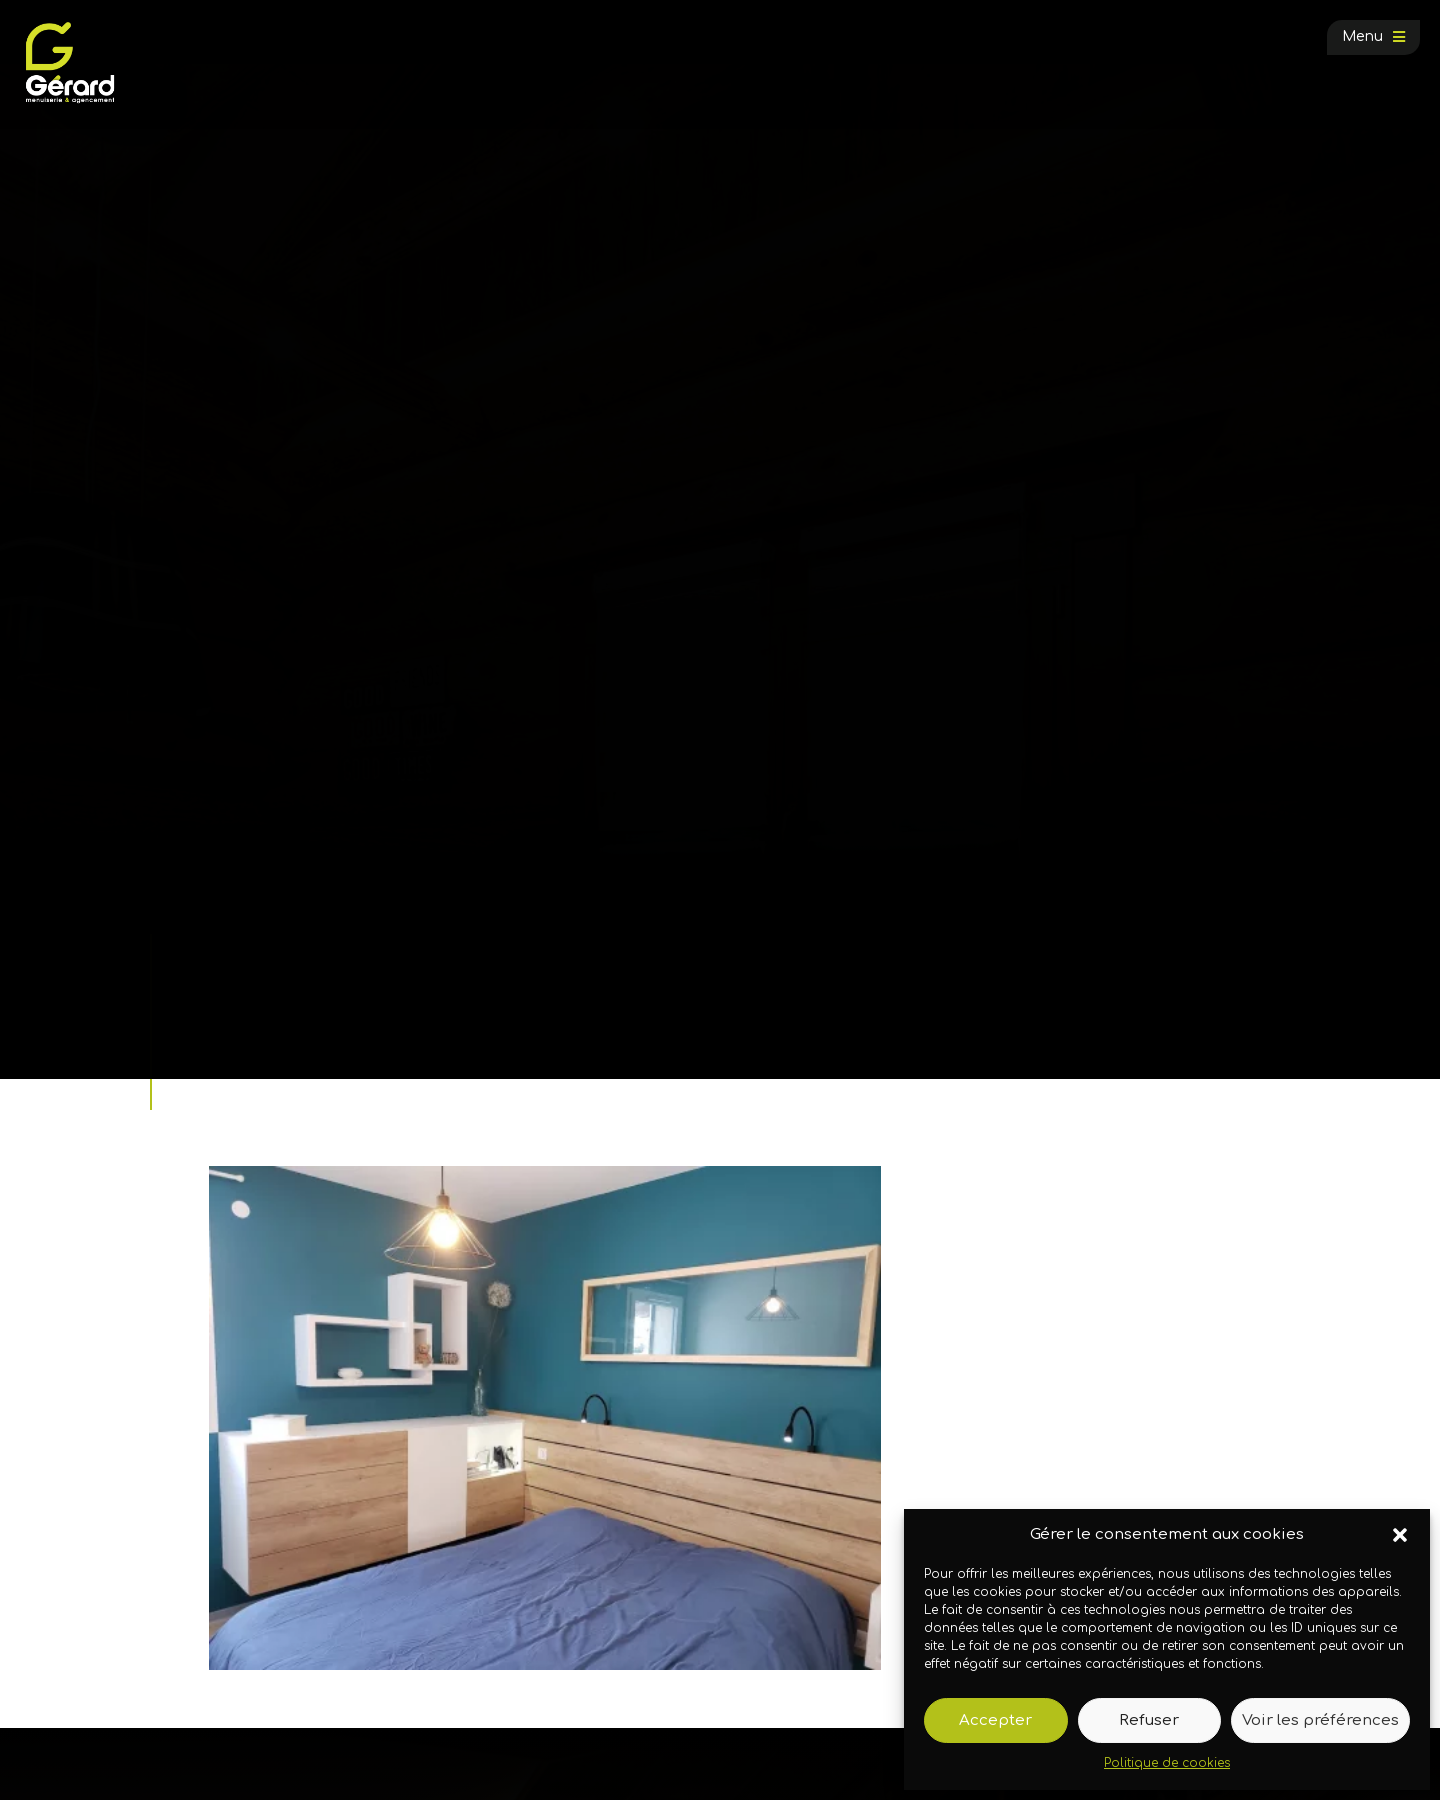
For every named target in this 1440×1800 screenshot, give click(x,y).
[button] (1400, 1535)
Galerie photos (307, 1007)
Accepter (995, 1720)
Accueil (224, 1007)
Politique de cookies (1167, 1763)
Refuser (1149, 1720)
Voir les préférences (1320, 1720)
